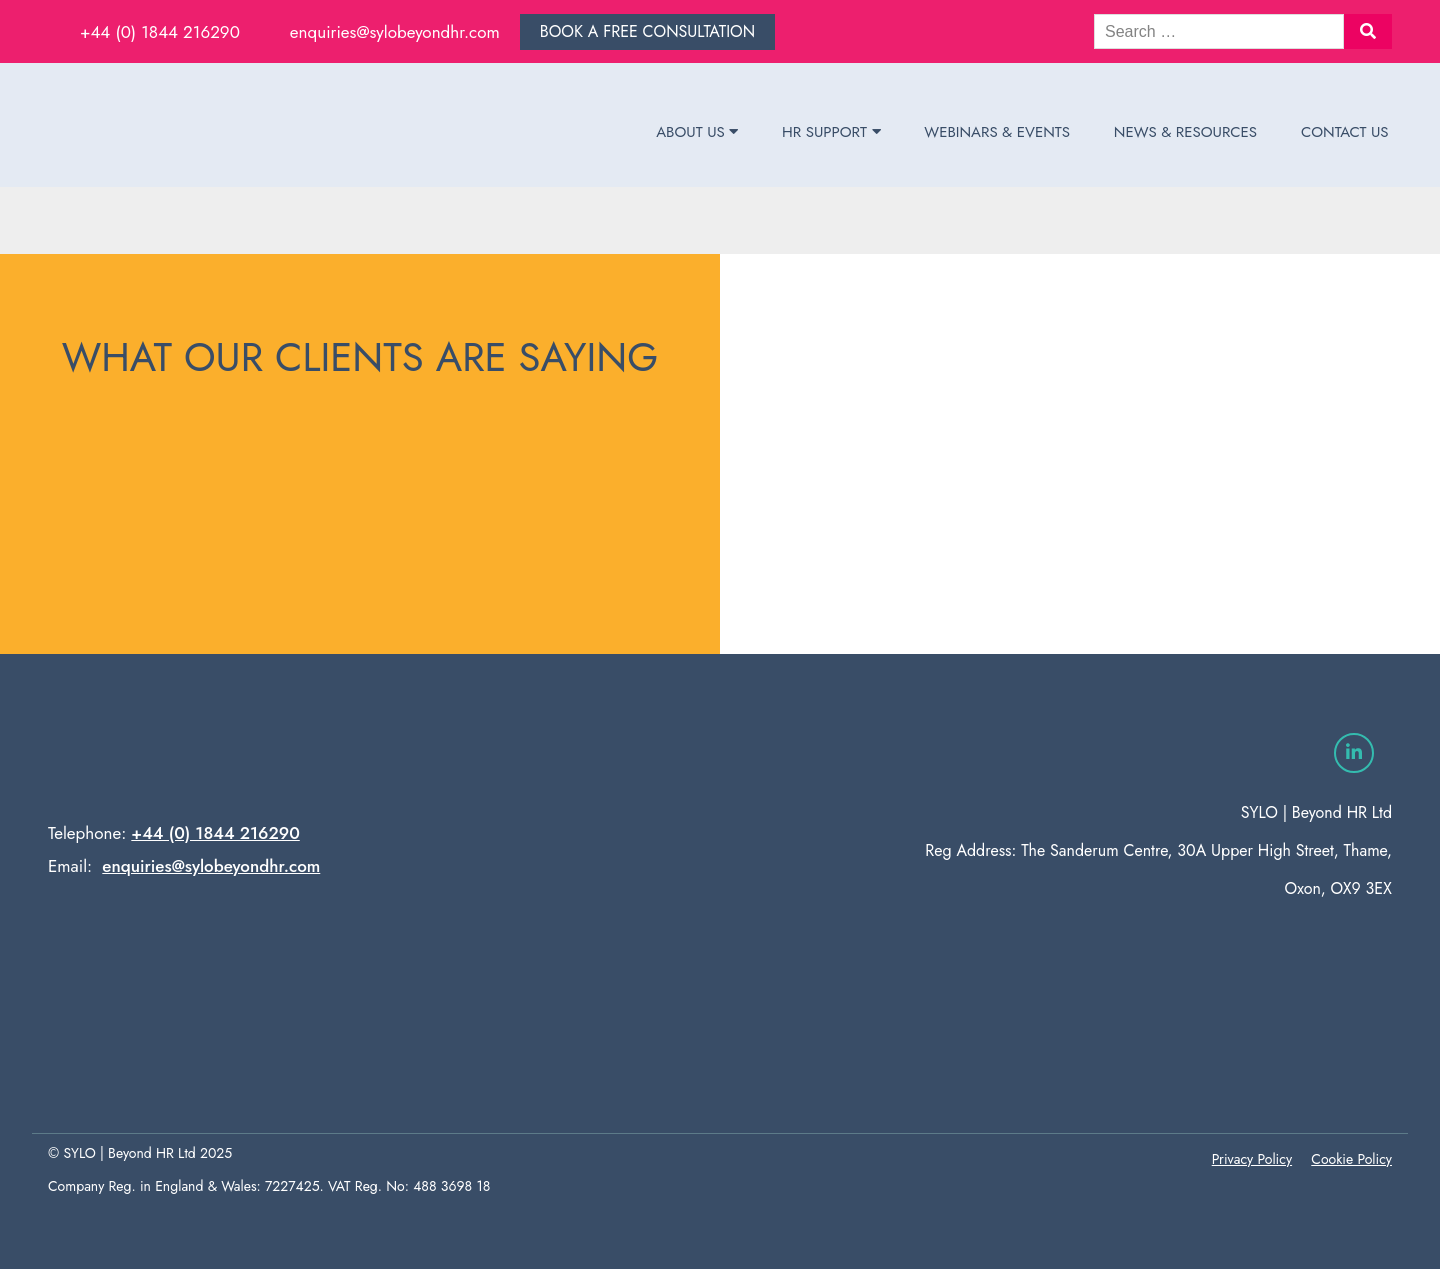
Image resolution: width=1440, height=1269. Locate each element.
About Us (697, 132)
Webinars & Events (997, 132)
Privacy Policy (1252, 1159)
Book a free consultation (647, 31)
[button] (1368, 31)
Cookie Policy (1351, 1159)
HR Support (831, 132)
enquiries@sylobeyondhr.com (395, 32)
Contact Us (1345, 132)
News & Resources (1185, 132)
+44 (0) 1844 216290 (160, 32)
